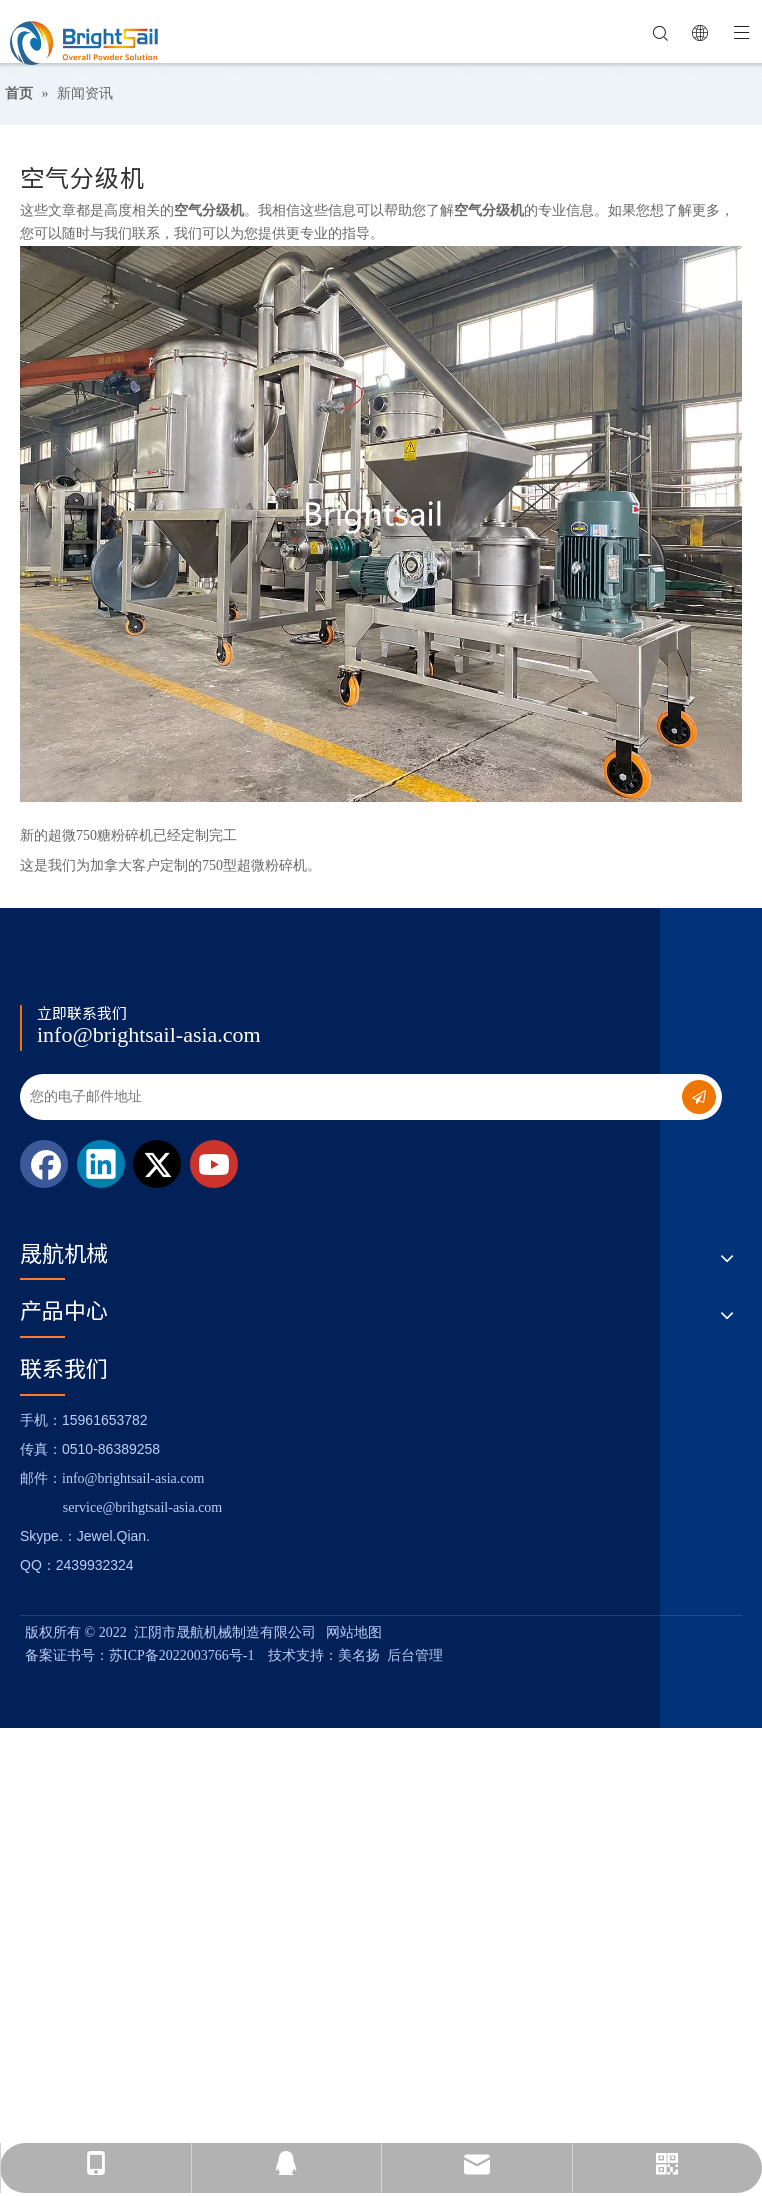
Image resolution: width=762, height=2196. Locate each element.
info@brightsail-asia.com (149, 1034)
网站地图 (354, 1632)
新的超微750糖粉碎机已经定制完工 (128, 835)
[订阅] (699, 1097)
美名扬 (359, 1655)
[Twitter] (157, 1164)
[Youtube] (214, 1164)
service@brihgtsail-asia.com (142, 1507)
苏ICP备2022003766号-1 (181, 1655)
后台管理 (415, 1655)
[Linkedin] (101, 1164)
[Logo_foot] (36, 979)
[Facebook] (44, 1164)
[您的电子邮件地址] (336, 1097)
